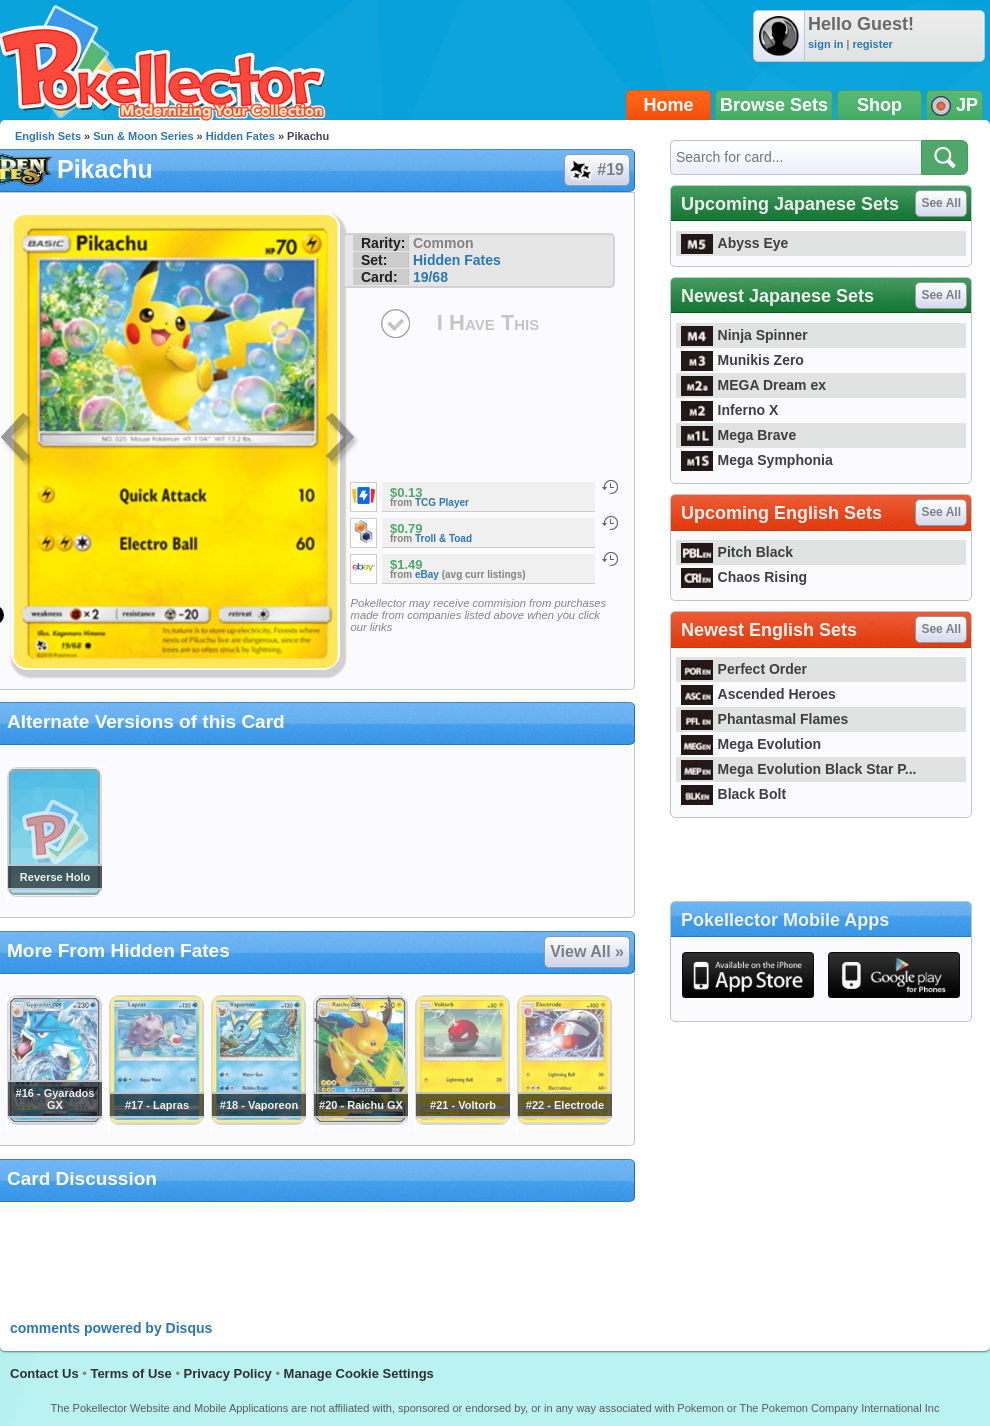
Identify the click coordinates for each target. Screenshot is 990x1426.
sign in (825, 44)
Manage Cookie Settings (359, 1373)
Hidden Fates (240, 136)
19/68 (430, 277)
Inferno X (729, 410)
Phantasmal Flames (764, 719)
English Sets (48, 136)
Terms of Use (130, 1373)
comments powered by (111, 1328)
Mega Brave (738, 435)
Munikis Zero (742, 360)
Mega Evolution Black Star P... (799, 769)
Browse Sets (774, 105)
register (872, 44)
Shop (879, 105)
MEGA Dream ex (753, 385)
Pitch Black (737, 552)
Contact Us (44, 1373)
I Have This (488, 322)
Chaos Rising (744, 577)
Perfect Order (744, 669)
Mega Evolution (751, 744)
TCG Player (442, 502)
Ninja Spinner (744, 335)
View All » (587, 951)
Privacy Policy (228, 1373)
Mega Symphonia (757, 460)
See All (941, 203)
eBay (427, 574)
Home (669, 105)
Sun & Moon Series (143, 136)
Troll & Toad (443, 538)
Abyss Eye (734, 243)
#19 (596, 170)
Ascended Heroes (758, 694)
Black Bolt (733, 794)
